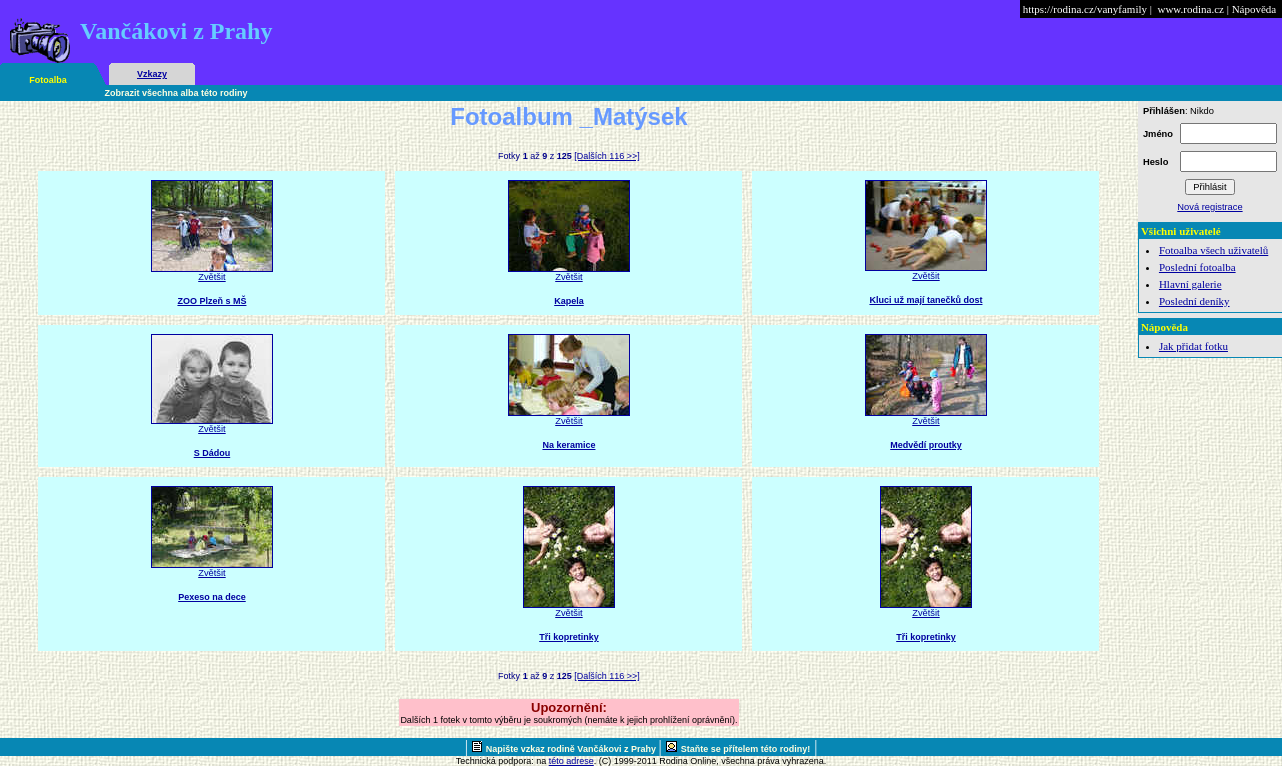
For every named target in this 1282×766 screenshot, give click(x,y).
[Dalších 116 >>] (607, 156)
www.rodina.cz (1190, 9)
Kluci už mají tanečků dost (925, 300)
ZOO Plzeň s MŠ (211, 301)
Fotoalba (48, 80)
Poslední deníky (1194, 301)
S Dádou (212, 453)
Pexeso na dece (212, 597)
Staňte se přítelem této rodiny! (746, 749)
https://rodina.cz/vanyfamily (1085, 9)
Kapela (569, 301)
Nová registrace (1209, 207)
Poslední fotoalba (1197, 267)
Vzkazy (152, 74)
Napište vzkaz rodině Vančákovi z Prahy (572, 749)
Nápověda (1254, 9)
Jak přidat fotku (1193, 346)
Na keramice (568, 445)
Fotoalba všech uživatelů (1213, 250)
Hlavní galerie (1190, 284)
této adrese (571, 761)
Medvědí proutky (926, 445)
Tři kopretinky (569, 637)
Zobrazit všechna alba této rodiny (176, 93)
